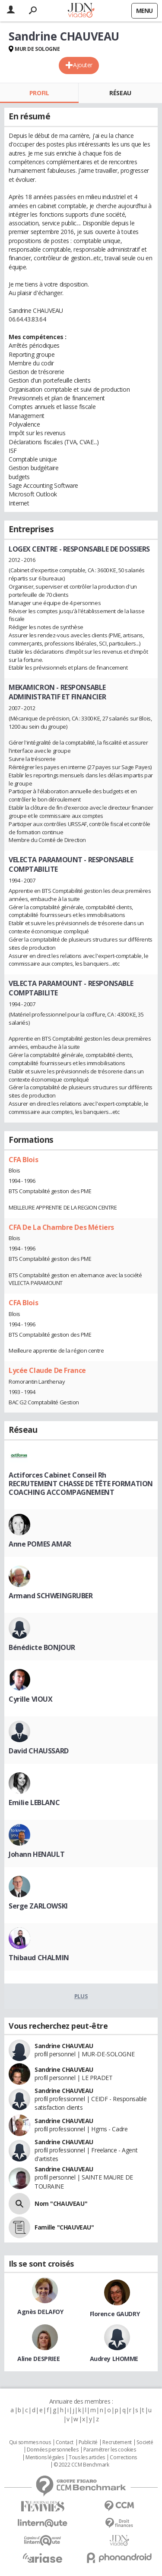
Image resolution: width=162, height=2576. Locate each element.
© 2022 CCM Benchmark (81, 2465)
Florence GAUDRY (115, 2314)
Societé (145, 2442)
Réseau (120, 93)
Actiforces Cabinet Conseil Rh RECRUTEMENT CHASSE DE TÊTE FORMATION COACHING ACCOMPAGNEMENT (81, 1483)
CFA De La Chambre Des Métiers (61, 1227)
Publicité (88, 2442)
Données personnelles (53, 2450)
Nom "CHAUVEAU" (61, 2203)
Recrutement (116, 2442)
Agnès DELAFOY (40, 2312)
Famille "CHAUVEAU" (64, 2227)
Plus (81, 1996)
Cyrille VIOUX (31, 1699)
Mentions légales (44, 2457)
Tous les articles (87, 2457)
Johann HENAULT (36, 1854)
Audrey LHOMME (114, 2359)
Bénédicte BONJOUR (42, 1647)
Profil (39, 93)
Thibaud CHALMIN (39, 1957)
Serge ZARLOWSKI (38, 1906)
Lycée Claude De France (47, 1370)
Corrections (123, 2457)
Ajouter (82, 65)
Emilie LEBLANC (34, 1802)
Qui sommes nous (30, 2442)
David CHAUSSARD (39, 1751)
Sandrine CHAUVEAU (64, 2046)
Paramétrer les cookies (109, 2450)
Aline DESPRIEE (38, 2359)
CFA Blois (23, 1159)
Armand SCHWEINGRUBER (51, 1595)
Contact (64, 2442)
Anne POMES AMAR (40, 1544)
